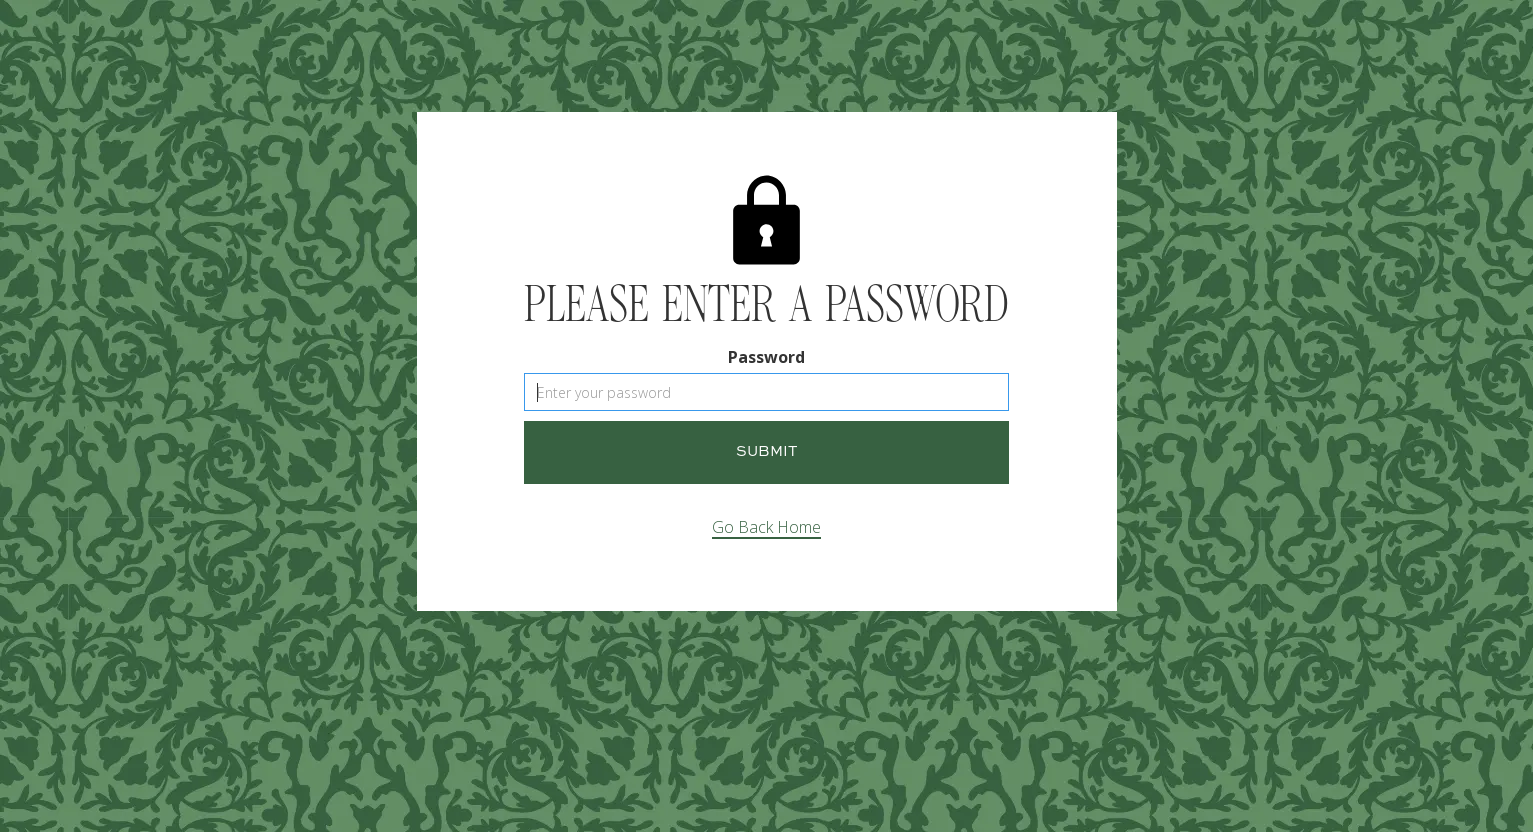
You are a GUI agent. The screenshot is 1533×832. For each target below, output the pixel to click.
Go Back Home (766, 527)
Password (766, 357)
